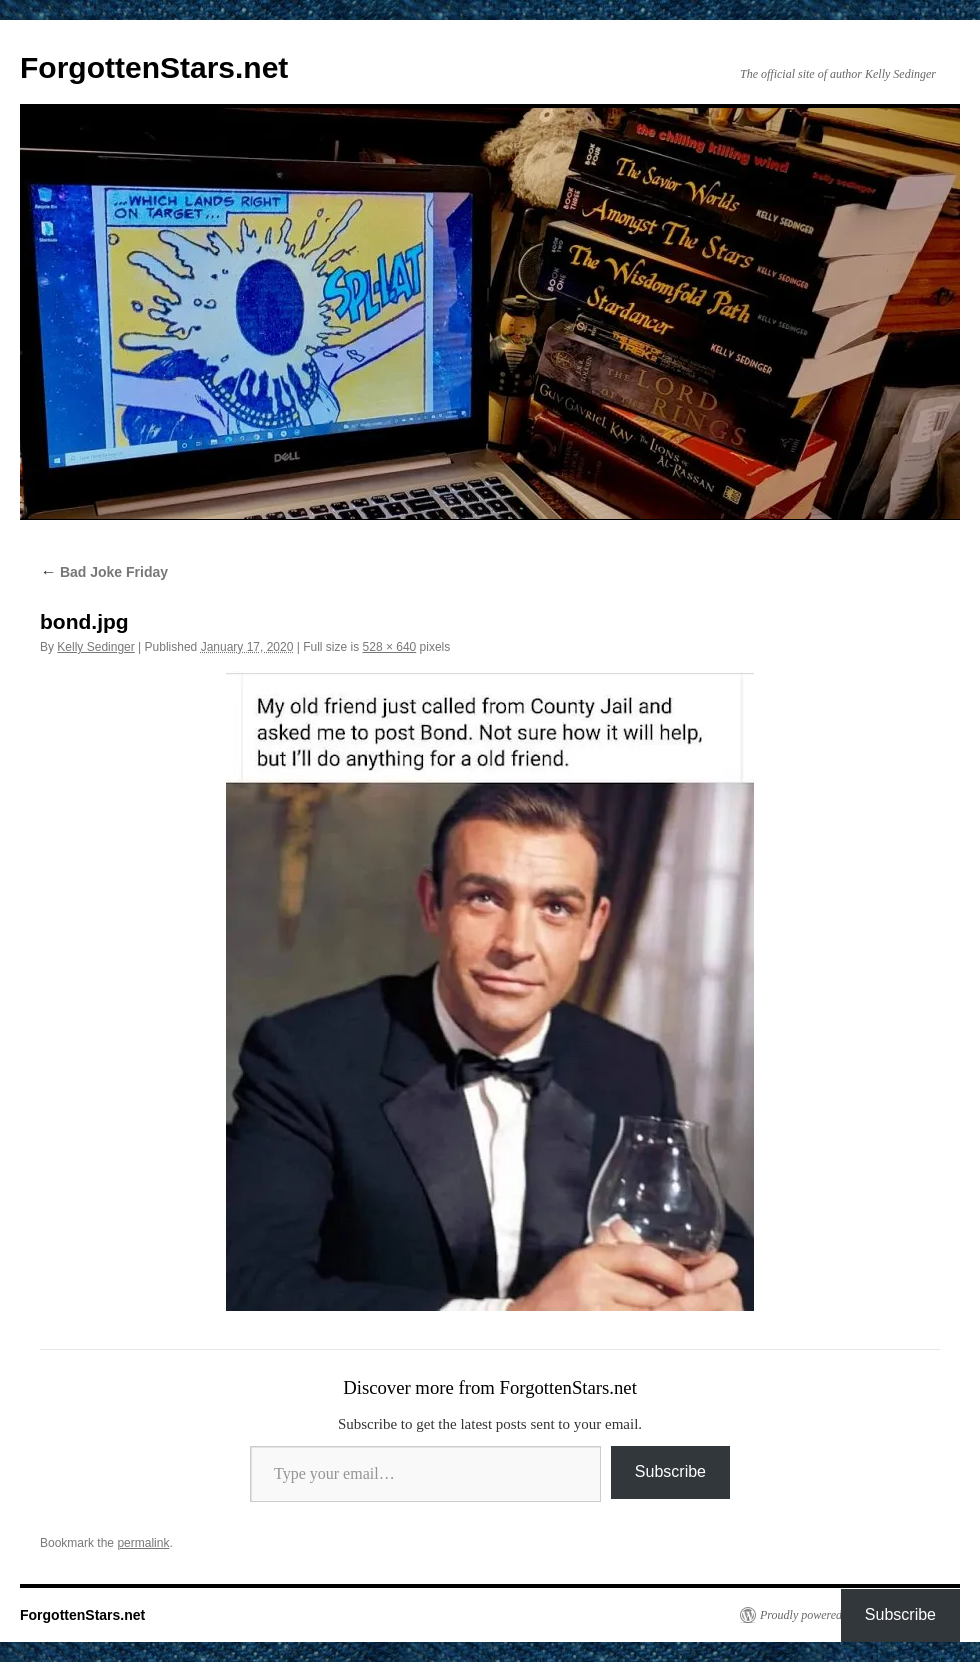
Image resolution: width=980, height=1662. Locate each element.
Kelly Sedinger (95, 647)
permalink (143, 1543)
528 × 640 (390, 647)
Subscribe (670, 1471)
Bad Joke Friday (104, 572)
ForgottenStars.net (154, 67)
